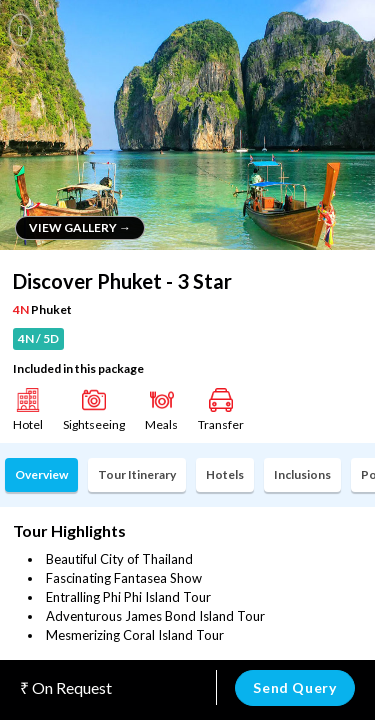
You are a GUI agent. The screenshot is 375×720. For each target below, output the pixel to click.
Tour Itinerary (137, 474)
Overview (41, 474)
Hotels (225, 474)
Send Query (294, 687)
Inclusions (302, 474)
